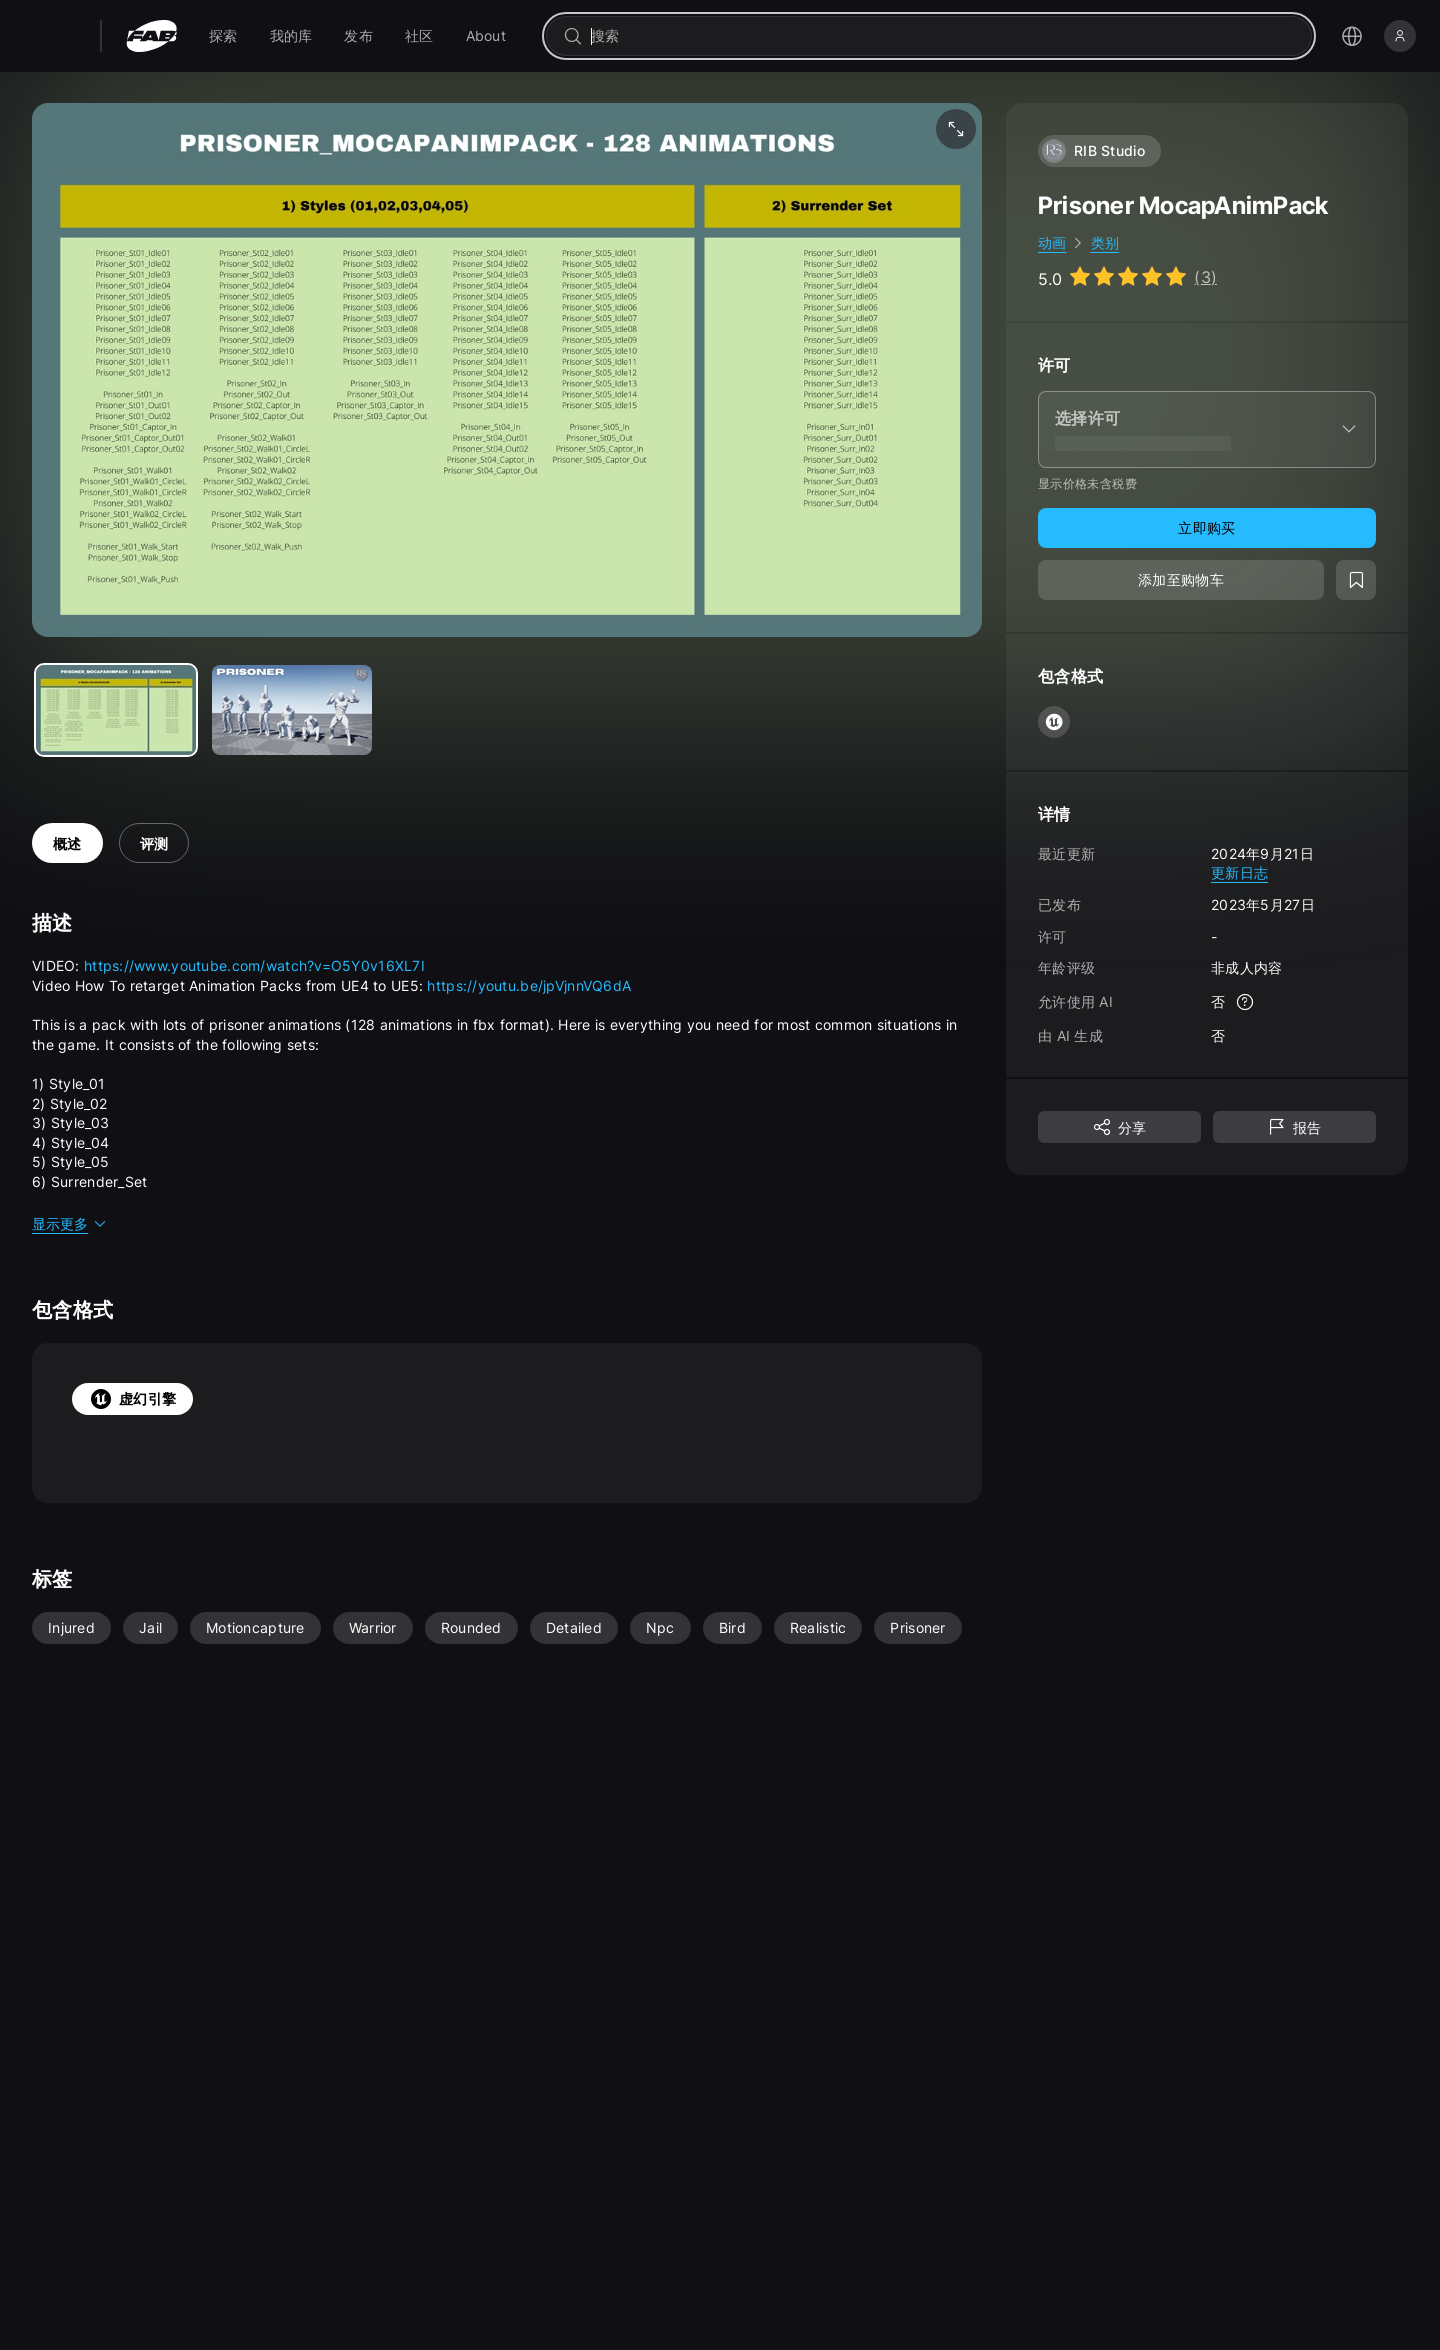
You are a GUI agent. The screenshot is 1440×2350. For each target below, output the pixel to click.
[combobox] (943, 36)
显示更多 (70, 1223)
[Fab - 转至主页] (151, 36)
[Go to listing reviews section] (1127, 277)
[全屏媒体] (956, 129)
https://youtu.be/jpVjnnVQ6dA (529, 985)
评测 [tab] (154, 843)
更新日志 (1239, 872)
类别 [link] (1105, 242)
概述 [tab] (67, 843)
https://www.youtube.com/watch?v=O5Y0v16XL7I (254, 965)
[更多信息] (1245, 1002)
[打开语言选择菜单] (1352, 36)
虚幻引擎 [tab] (132, 1399)
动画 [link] (1052, 242)
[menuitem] (223, 36)
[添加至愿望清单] (1356, 580)
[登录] (1400, 36)
